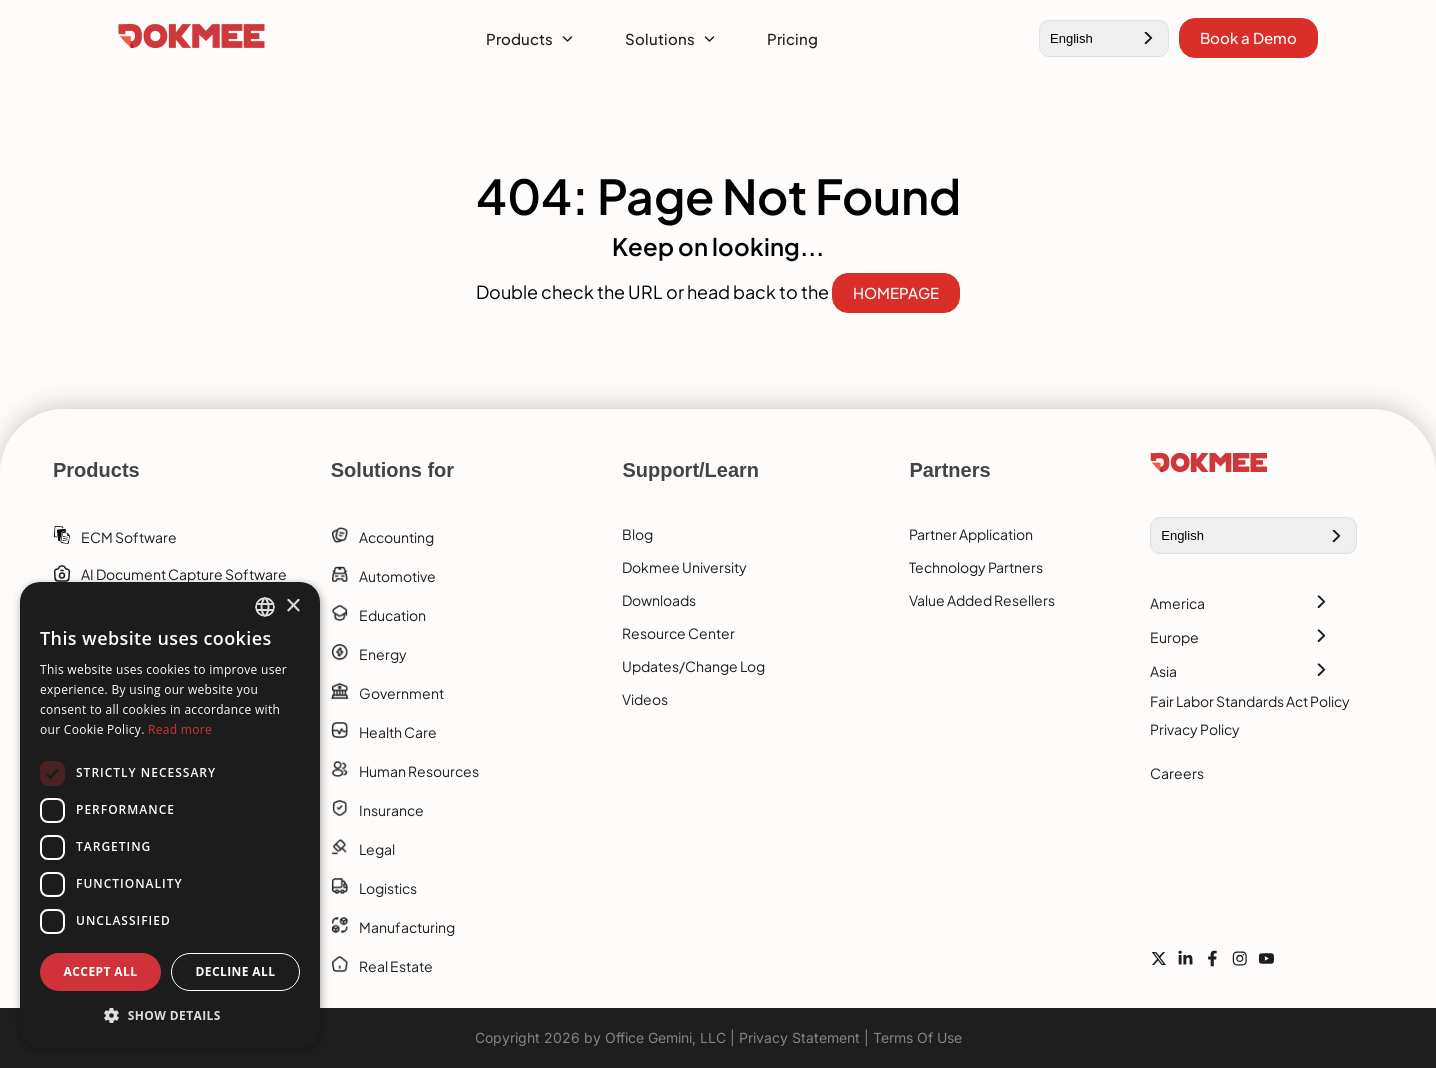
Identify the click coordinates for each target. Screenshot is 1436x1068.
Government (401, 693)
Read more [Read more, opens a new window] (180, 729)
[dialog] (170, 815)
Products (519, 38)
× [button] (292, 606)
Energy (383, 654)
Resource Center (678, 633)
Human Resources (419, 771)
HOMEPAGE (896, 292)
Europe (1174, 637)
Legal (377, 849)
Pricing (792, 38)
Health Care (398, 732)
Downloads (659, 600)
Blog (637, 534)
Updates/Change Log (693, 666)
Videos (645, 699)
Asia (1163, 671)
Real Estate (396, 966)
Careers (1177, 773)
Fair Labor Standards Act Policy (1250, 701)
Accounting (396, 537)
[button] (170, 1016)
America (1177, 603)
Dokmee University (684, 567)
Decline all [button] (236, 971)
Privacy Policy (1195, 729)
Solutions (660, 38)
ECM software (129, 537)
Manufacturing (407, 927)
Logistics (388, 888)
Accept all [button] (101, 971)
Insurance (391, 810)
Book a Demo (1248, 37)
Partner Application (971, 534)
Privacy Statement (799, 1037)
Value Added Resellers (982, 600)
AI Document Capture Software (184, 574)
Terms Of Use (917, 1037)
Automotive (397, 576)
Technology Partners (976, 567)
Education (392, 615)
